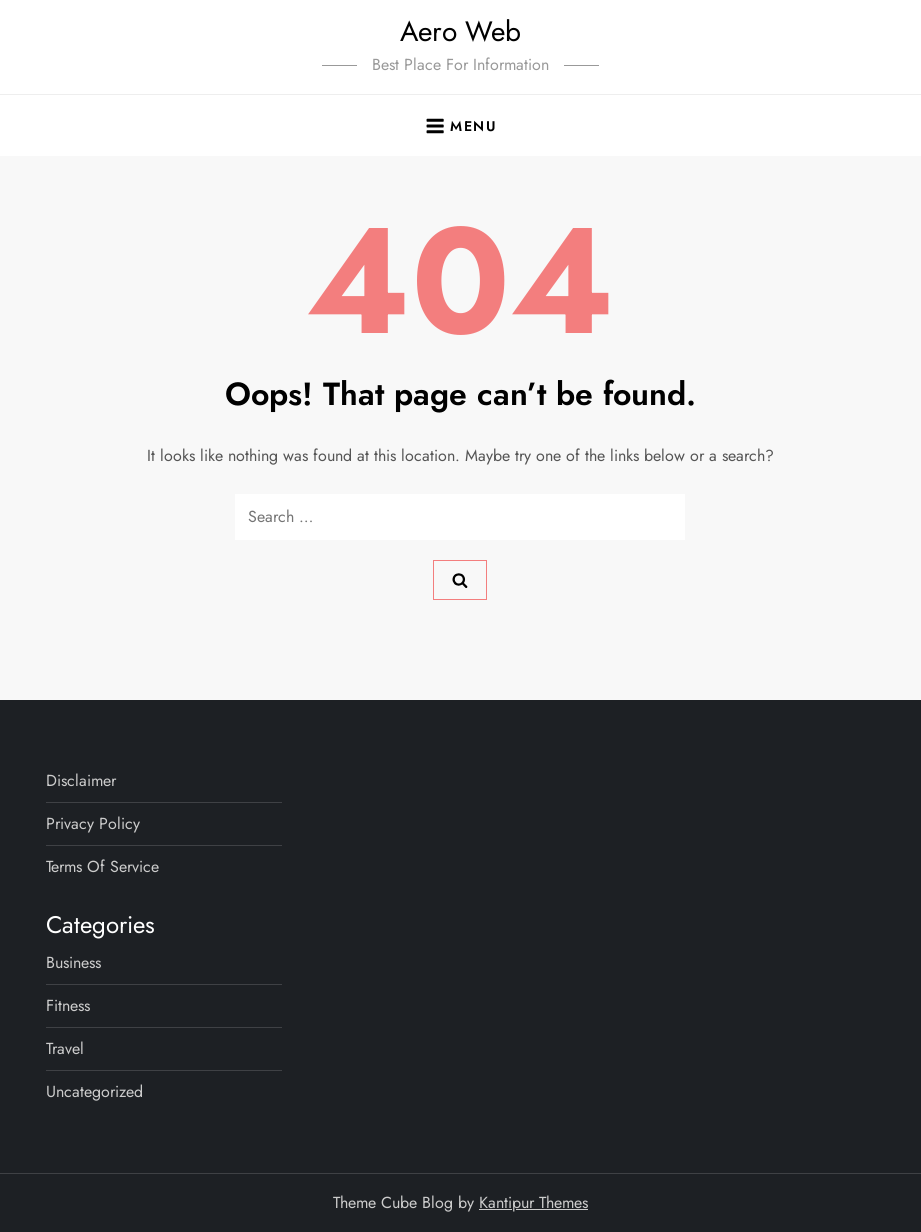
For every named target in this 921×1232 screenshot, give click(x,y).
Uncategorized (94, 1091)
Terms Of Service (102, 866)
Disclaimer (81, 780)
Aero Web (460, 31)
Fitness (68, 1005)
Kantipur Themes (533, 1202)
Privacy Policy (93, 823)
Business (73, 962)
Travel (65, 1048)
